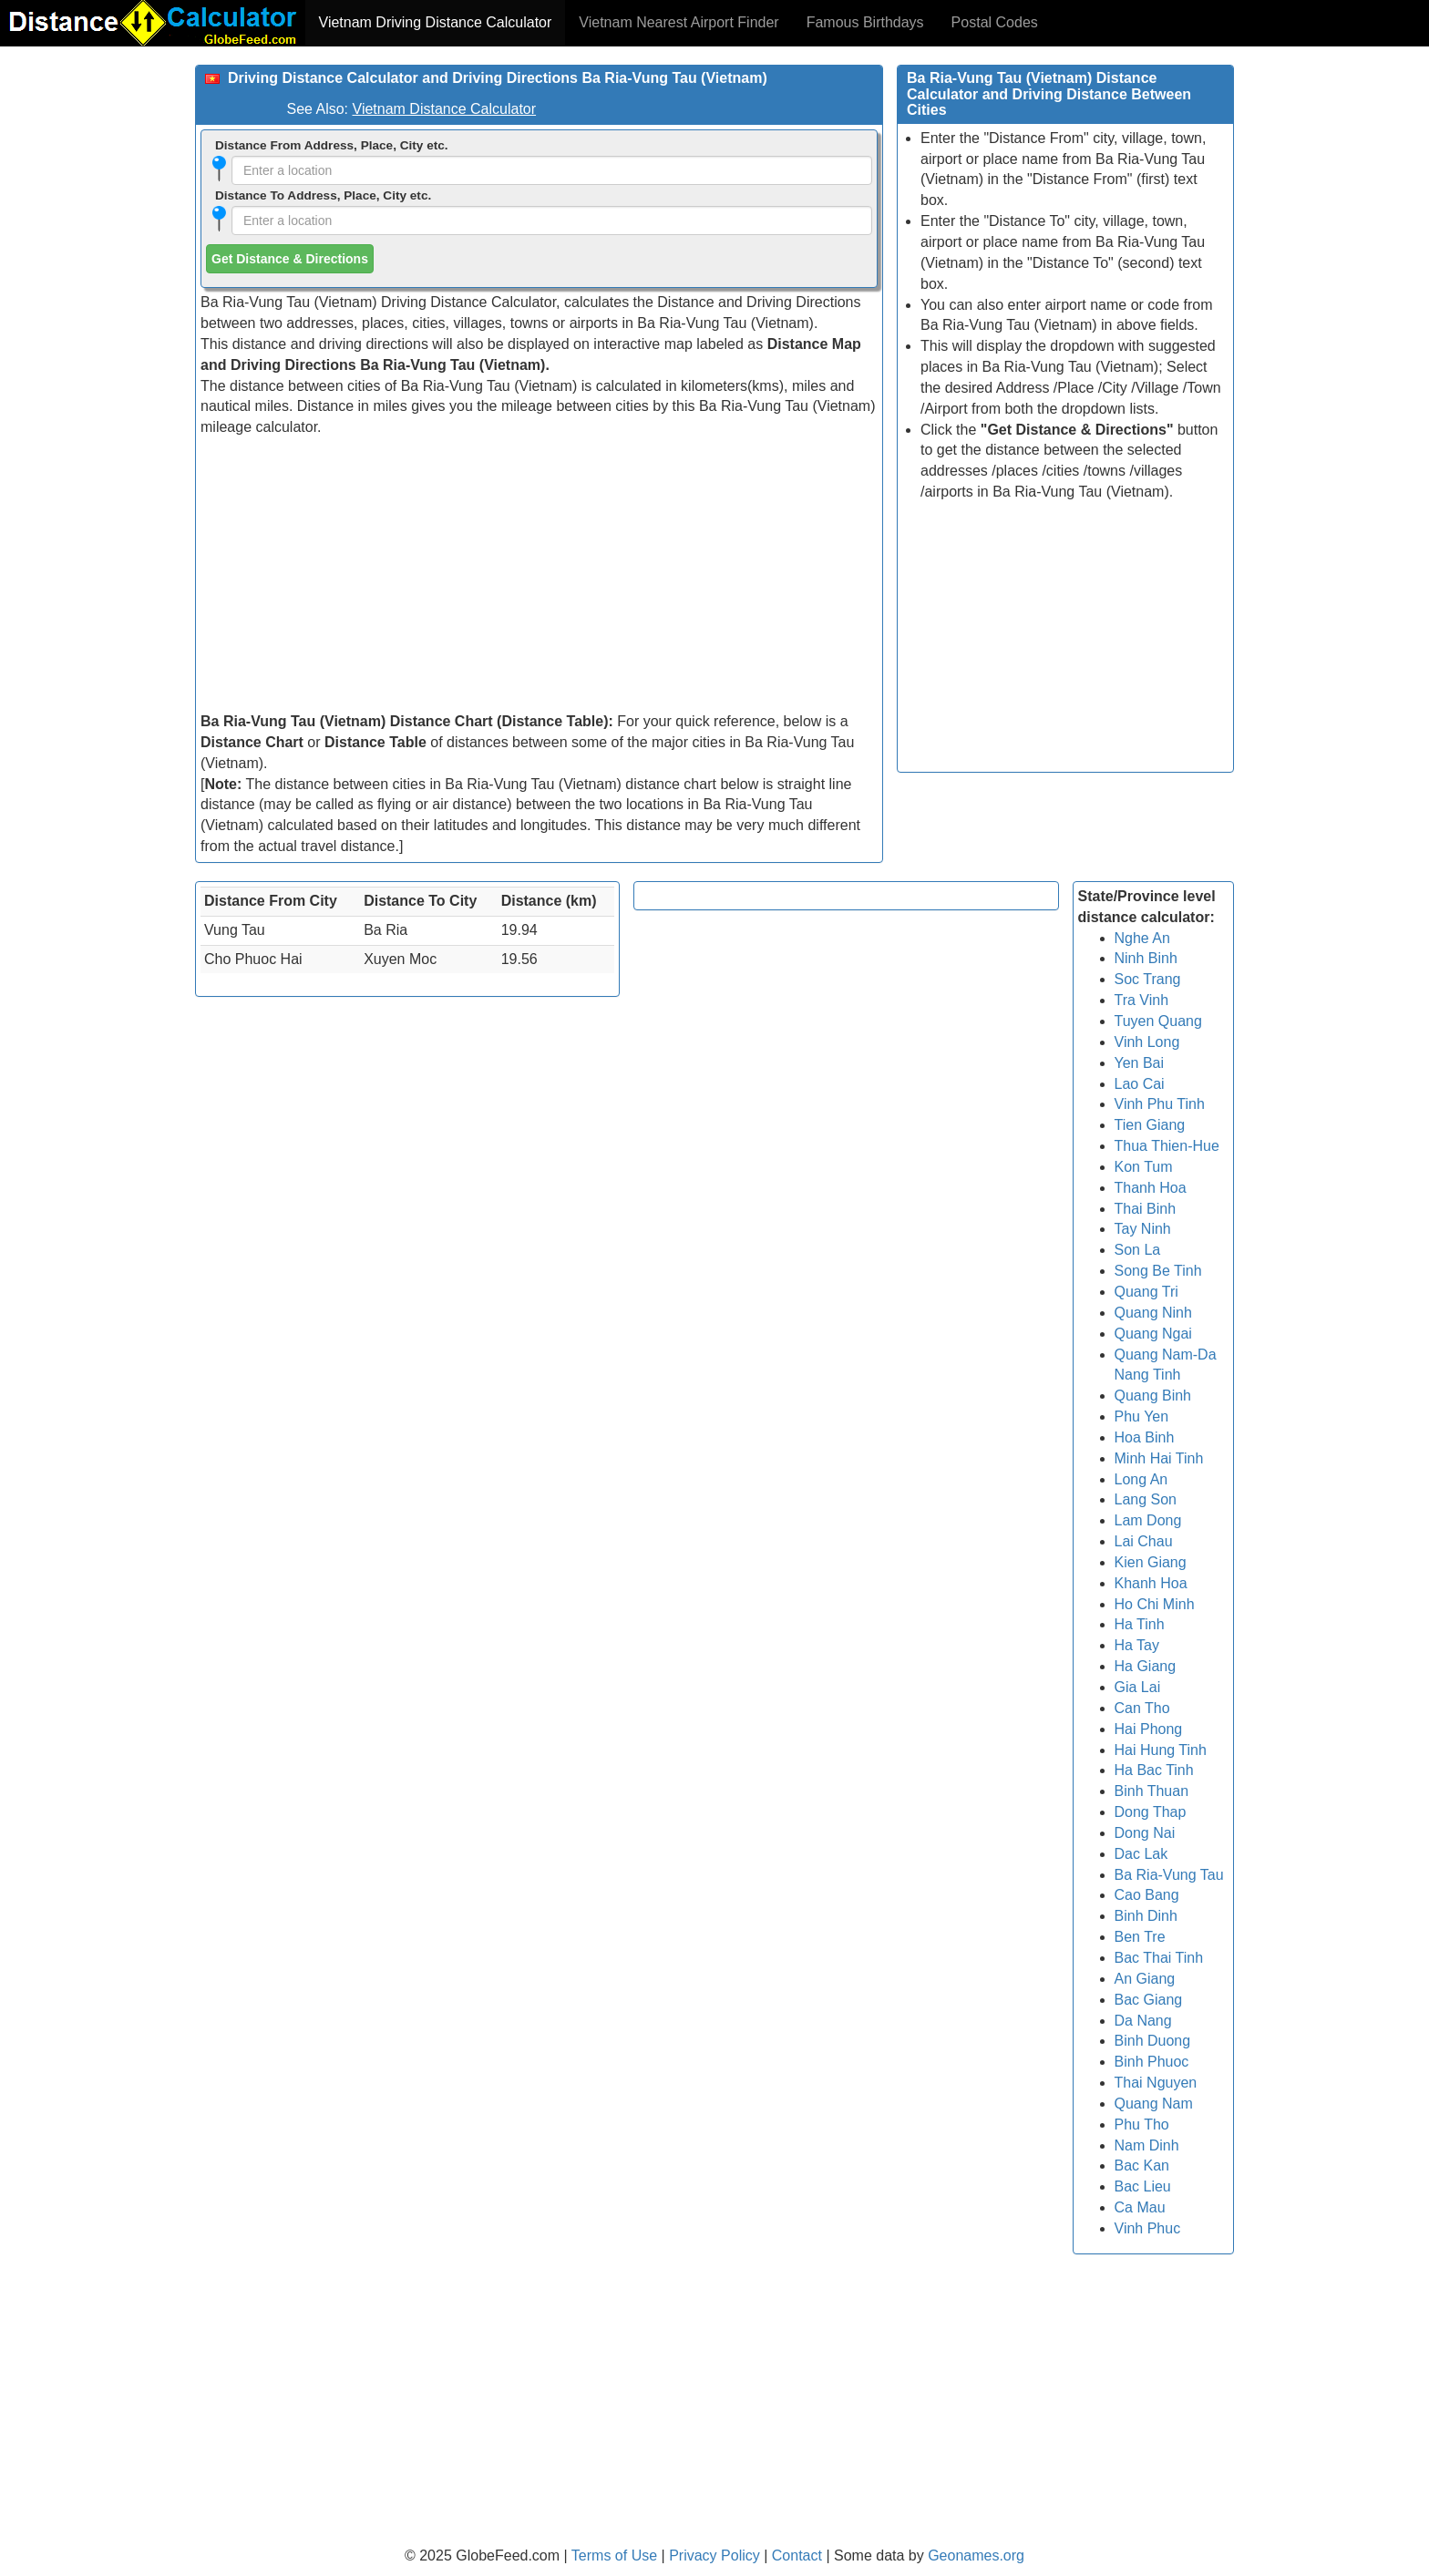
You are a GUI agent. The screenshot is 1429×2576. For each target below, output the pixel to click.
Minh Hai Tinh (1159, 1458)
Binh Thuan (1152, 1791)
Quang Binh (1153, 1395)
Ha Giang (1146, 1666)
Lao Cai (1140, 1084)
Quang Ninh (1153, 1312)
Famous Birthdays (865, 22)
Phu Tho (1142, 2124)
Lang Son (1146, 1499)
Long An (1141, 1479)
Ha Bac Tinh (1154, 1770)
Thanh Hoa (1151, 1188)
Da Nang (1143, 2020)
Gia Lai (1138, 1687)
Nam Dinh (1147, 2145)
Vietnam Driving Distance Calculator (435, 22)
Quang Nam (1154, 2103)
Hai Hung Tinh (1161, 1750)
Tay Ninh (1143, 1229)
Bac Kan (1142, 2165)
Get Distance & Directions (289, 258)
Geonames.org (976, 2555)
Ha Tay (1137, 1645)
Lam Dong (1148, 1520)
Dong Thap (1151, 1812)
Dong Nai (1145, 1833)
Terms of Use (616, 2555)
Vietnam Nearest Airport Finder (678, 22)
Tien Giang (1150, 1125)
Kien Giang (1151, 1562)
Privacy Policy (716, 2555)
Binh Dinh (1146, 1916)
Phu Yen (1142, 1416)
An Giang (1145, 1978)
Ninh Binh (1146, 958)
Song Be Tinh (1158, 1270)
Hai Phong (1149, 1729)
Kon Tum (1144, 1167)
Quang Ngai (1153, 1333)
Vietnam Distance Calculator (445, 109)
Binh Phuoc (1152, 2061)
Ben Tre (1140, 1937)
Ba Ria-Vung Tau (1169, 1875)
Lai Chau (1144, 1541)
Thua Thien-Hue (1167, 1146)
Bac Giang (1149, 1999)
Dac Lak (1141, 1854)
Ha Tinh (1140, 1624)
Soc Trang (1148, 979)
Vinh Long (1147, 1042)
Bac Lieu (1143, 2186)
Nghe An (1142, 938)
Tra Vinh (1142, 1000)
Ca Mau (1140, 2207)
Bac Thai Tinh (1159, 1957)
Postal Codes (994, 22)
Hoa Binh (1145, 1437)
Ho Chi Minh (1155, 1604)
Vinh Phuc (1148, 2228)
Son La (1138, 1249)
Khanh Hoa (1151, 1583)
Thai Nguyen (1156, 2082)
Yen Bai (1140, 1063)
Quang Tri (1146, 1291)
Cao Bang (1147, 1895)
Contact (797, 2555)
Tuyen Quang (1158, 1021)
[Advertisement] (539, 575)
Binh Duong (1153, 2040)
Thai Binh (1146, 1208)
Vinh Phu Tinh (1160, 1104)
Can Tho (1142, 1708)
